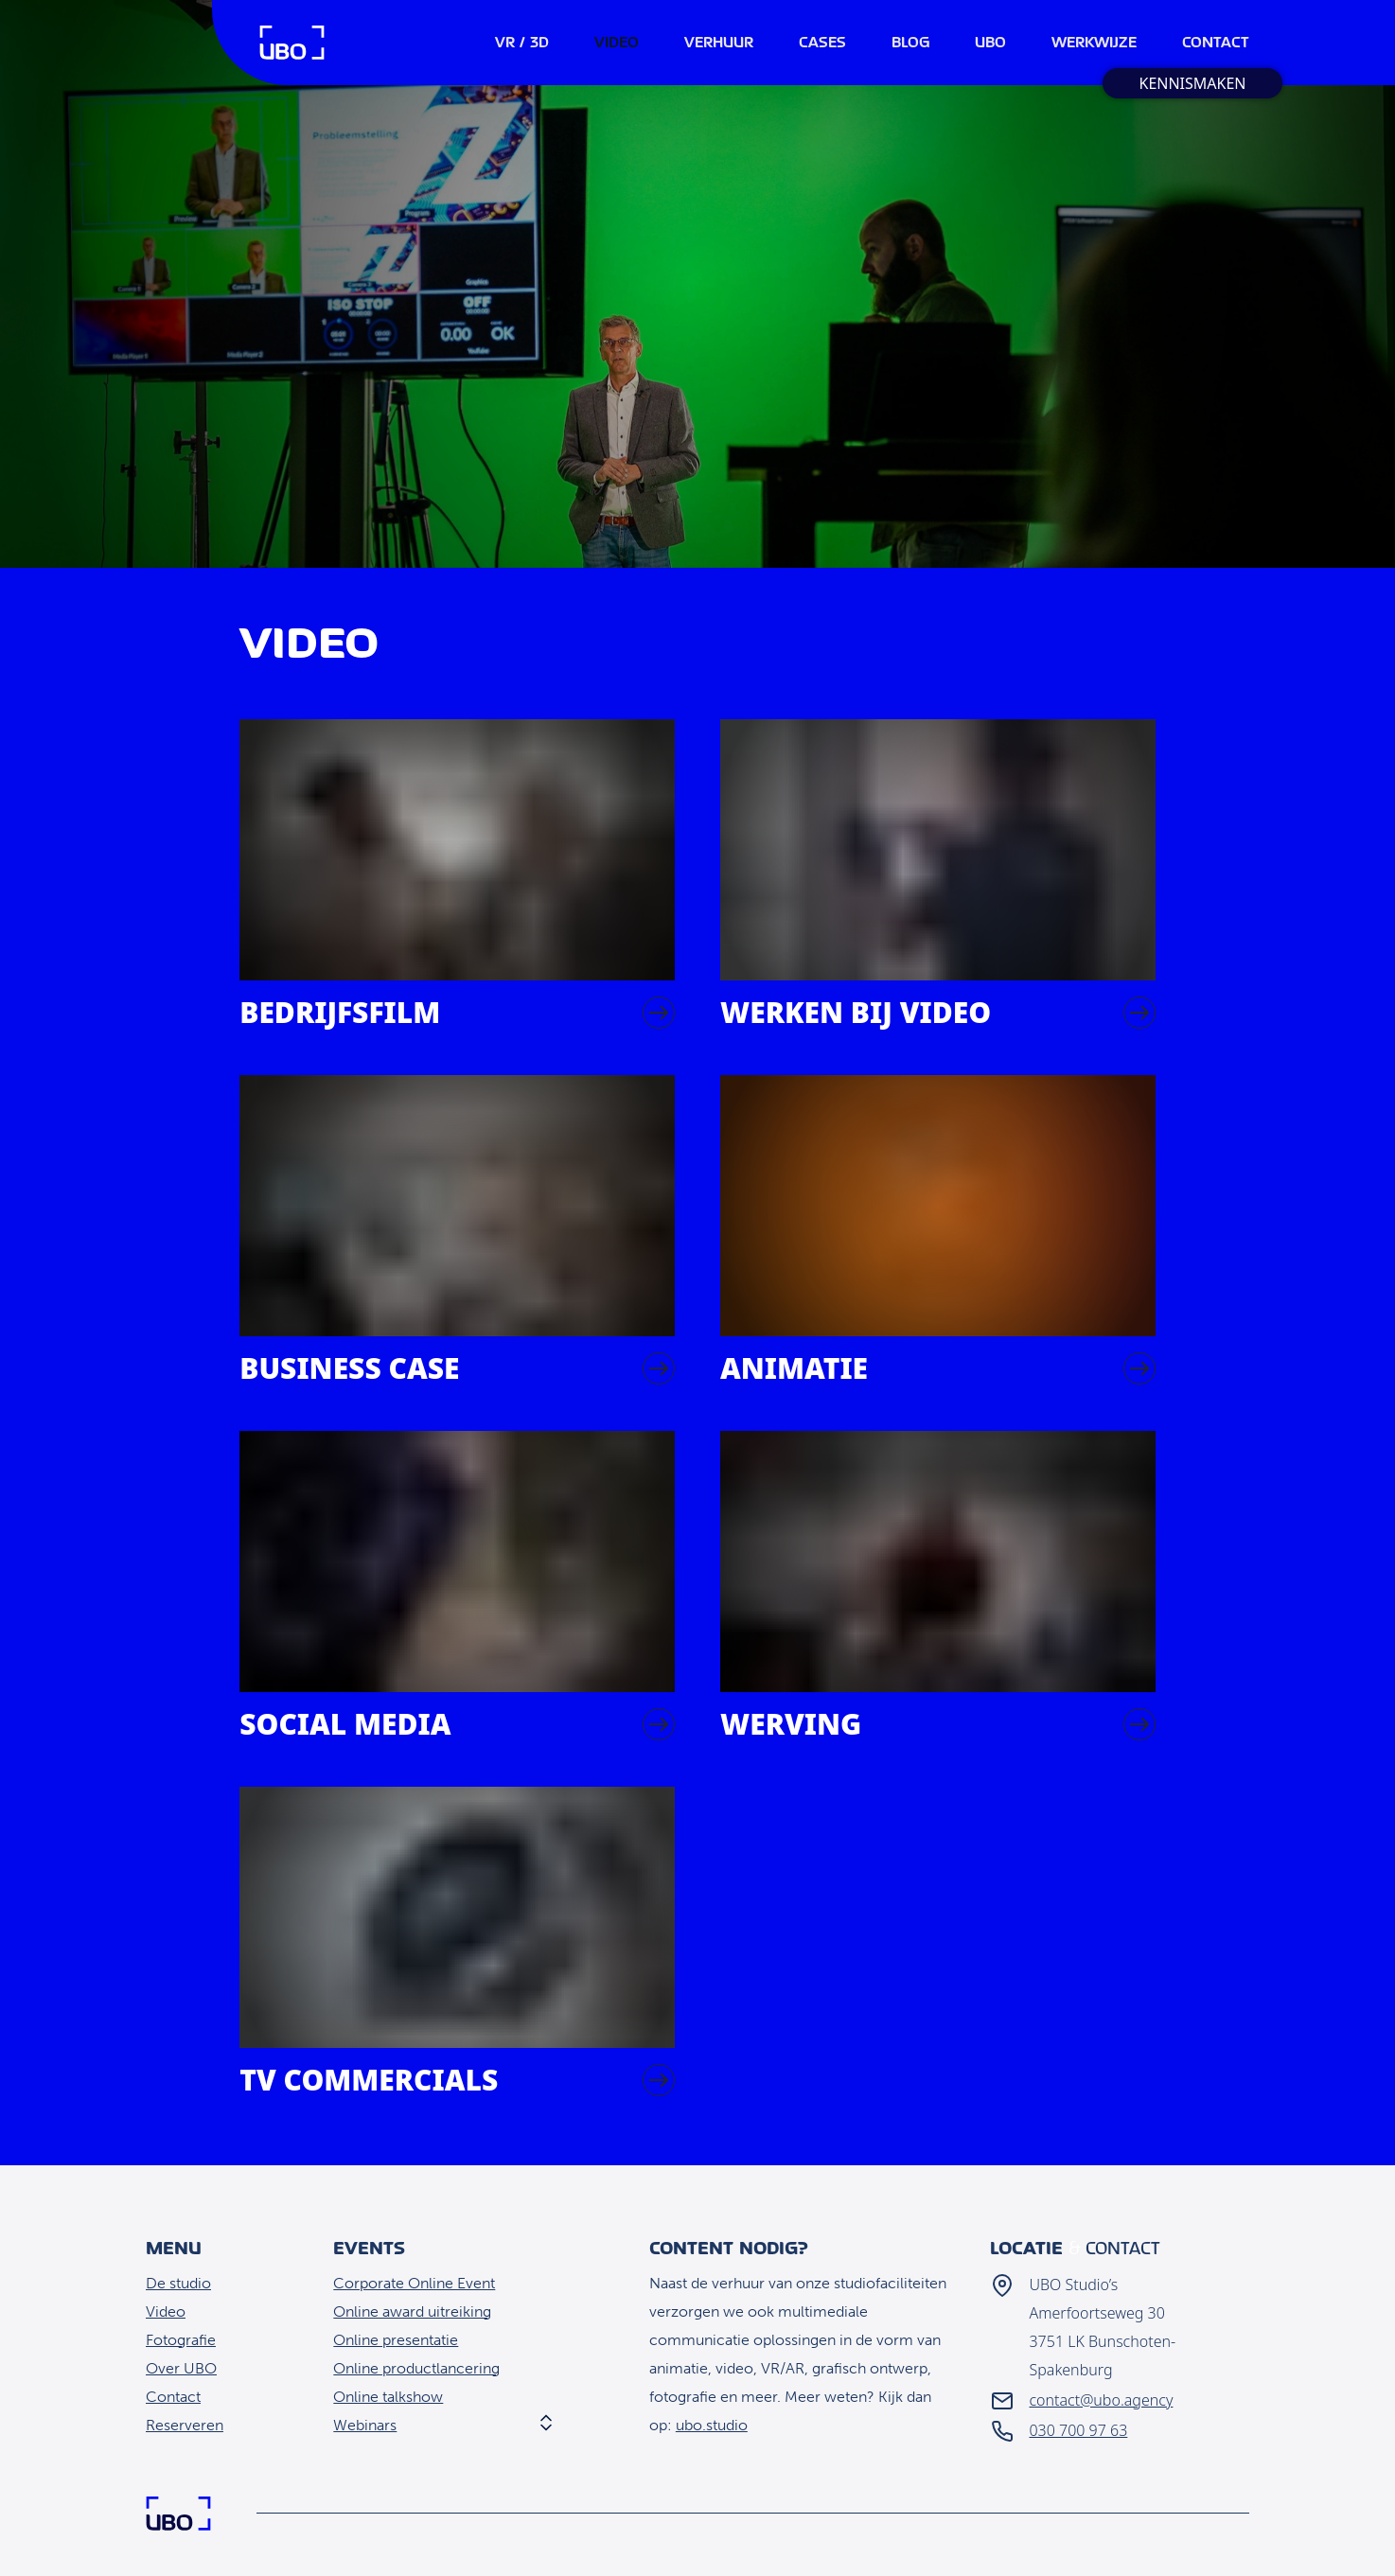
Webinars (365, 2425)
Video (165, 2311)
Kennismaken (1192, 83)
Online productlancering (416, 2368)
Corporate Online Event (414, 2283)
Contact (173, 2397)
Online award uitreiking (412, 2311)
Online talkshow (388, 2397)
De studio (178, 2283)
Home (292, 43)
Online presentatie (395, 2340)
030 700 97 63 (1078, 2430)
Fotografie (181, 2340)
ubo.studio (712, 2425)
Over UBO (181, 2368)
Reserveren (184, 2425)
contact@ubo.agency (1101, 2400)
